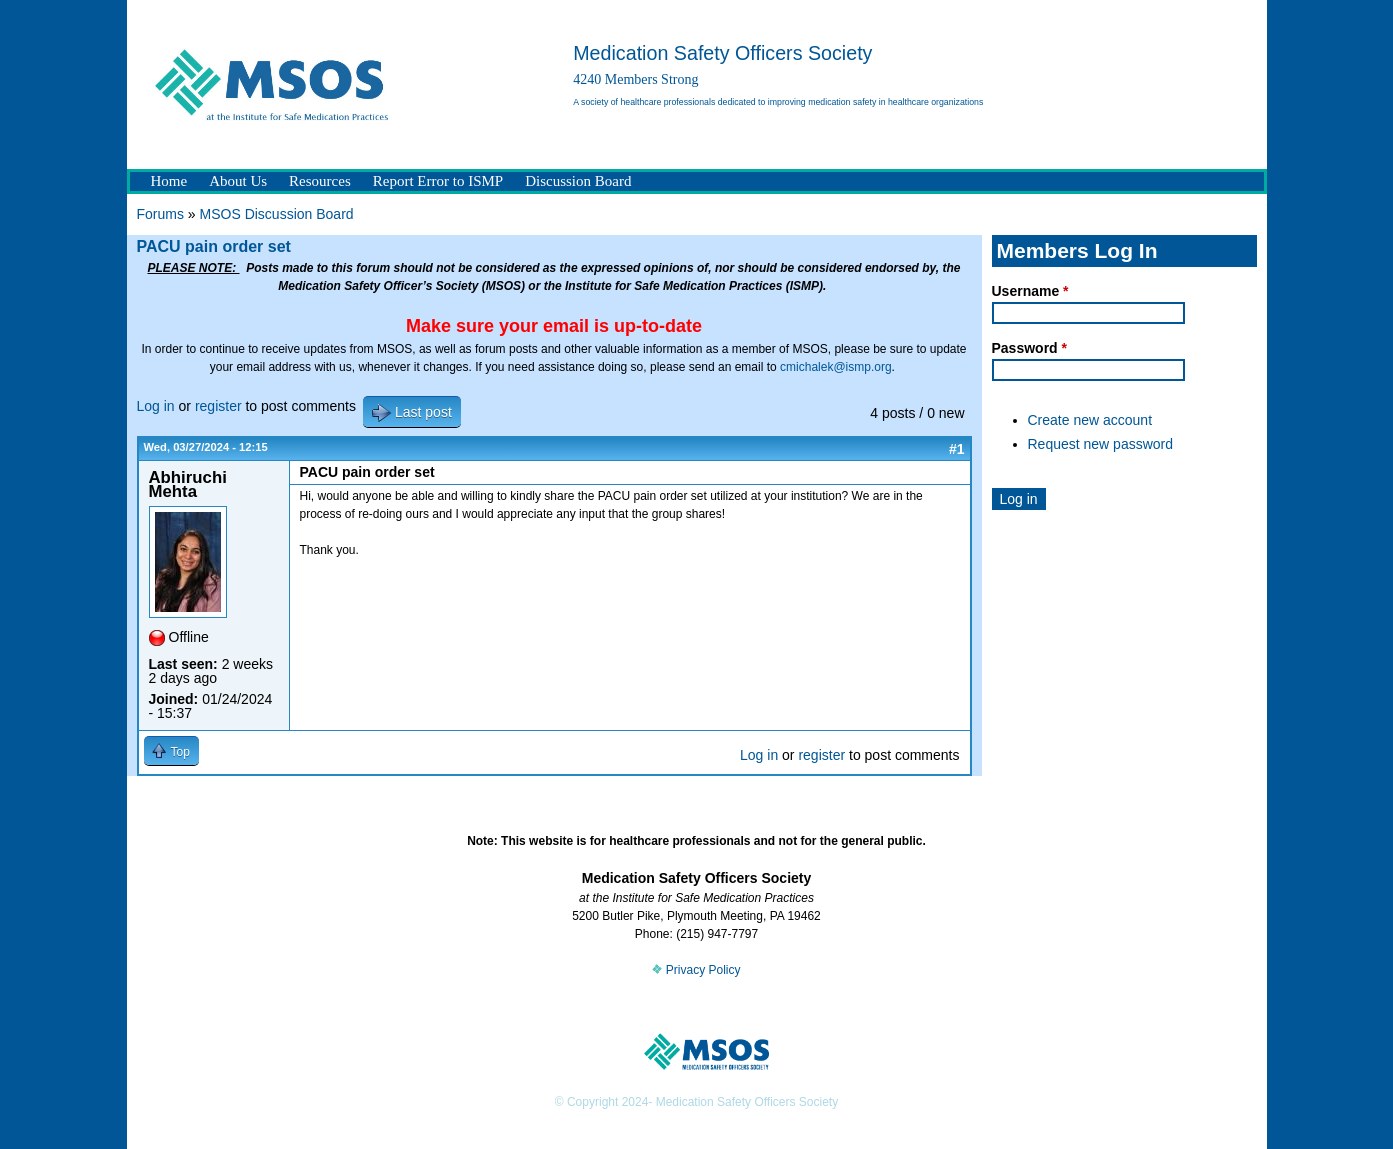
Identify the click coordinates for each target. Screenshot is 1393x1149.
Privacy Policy (696, 970)
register (218, 406)
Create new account (1090, 420)
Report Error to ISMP (438, 181)
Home (169, 181)
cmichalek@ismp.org (836, 367)
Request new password (1101, 444)
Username (1030, 291)
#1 (957, 449)
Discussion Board (578, 181)
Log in (156, 406)
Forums (160, 214)
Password (1029, 348)
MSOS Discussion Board (277, 214)
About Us (238, 181)
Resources (320, 181)
